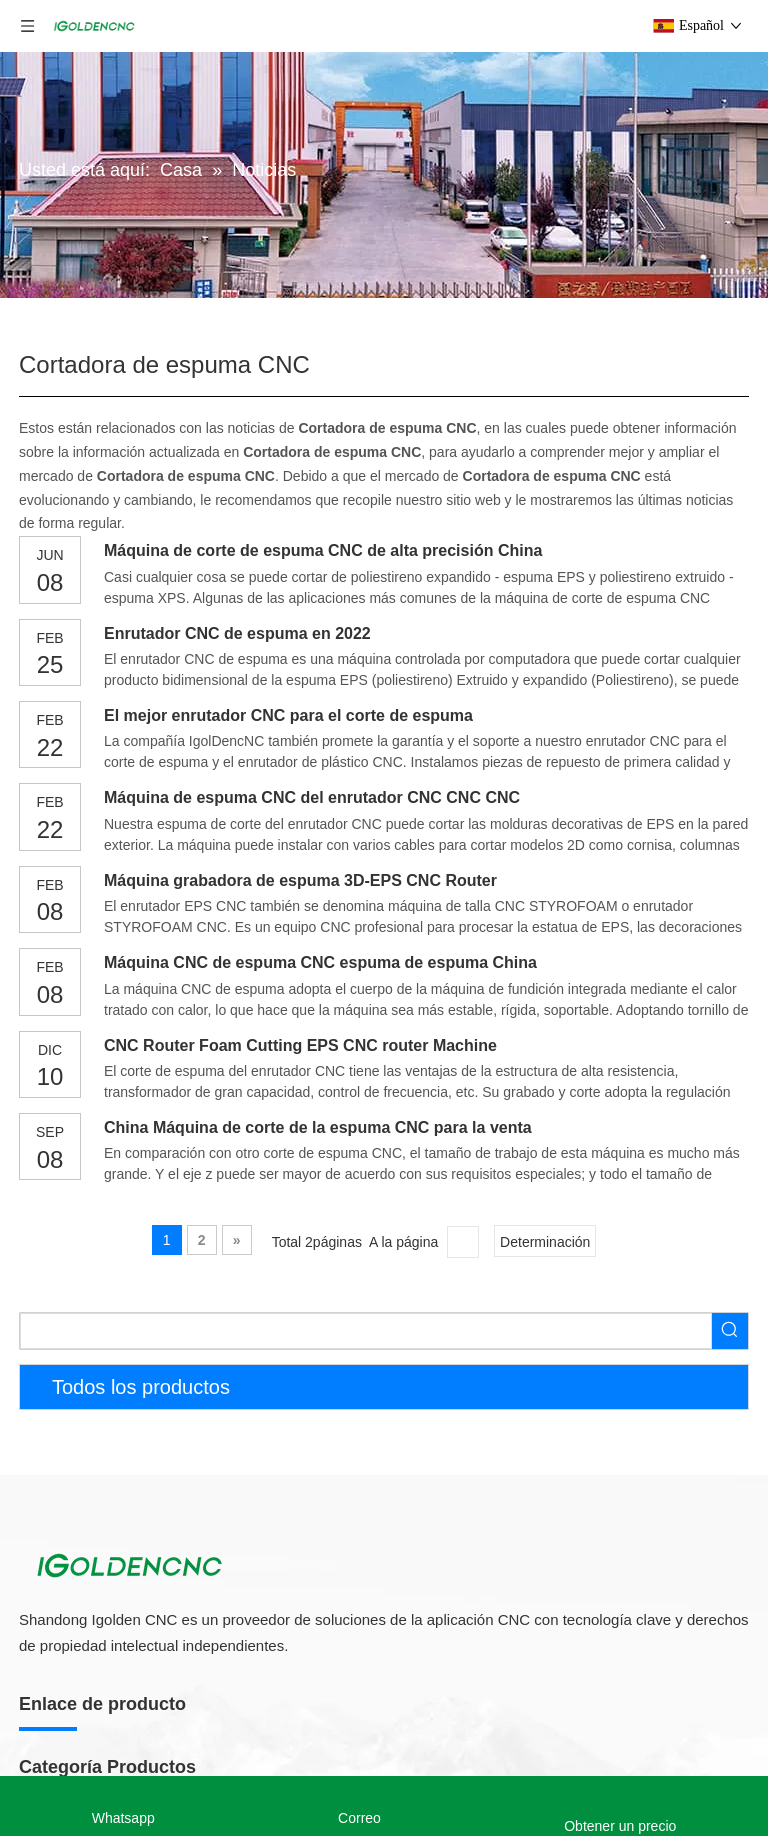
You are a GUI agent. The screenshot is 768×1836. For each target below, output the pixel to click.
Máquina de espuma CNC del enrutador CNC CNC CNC (312, 797)
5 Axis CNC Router (77, 1753)
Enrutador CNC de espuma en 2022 (237, 633)
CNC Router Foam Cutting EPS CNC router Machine (300, 1045)
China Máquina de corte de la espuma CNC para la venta (318, 1127)
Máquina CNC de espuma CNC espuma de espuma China (320, 962)
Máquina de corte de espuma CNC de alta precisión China (323, 550)
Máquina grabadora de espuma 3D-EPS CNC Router (300, 880)
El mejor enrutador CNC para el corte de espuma (288, 715)
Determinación (545, 1242)
